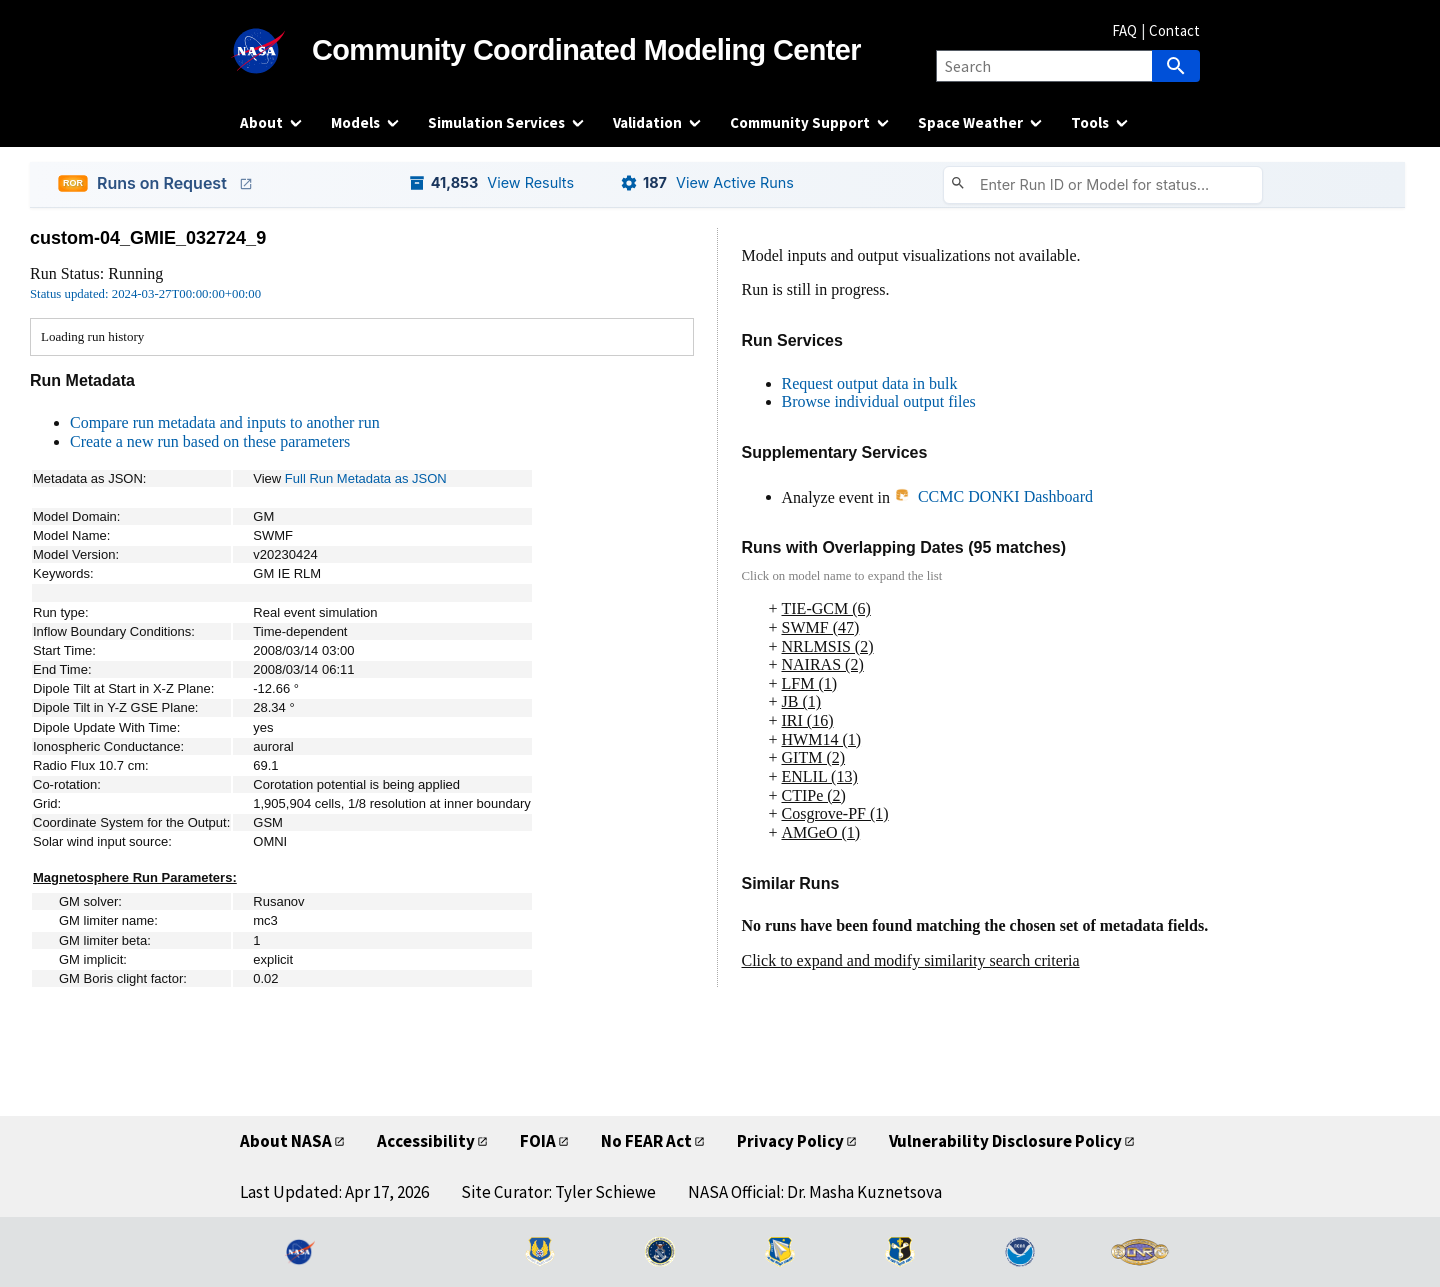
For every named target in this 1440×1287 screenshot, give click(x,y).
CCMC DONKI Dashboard (993, 496)
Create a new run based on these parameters (210, 441)
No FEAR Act (646, 1141)
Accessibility (426, 1141)
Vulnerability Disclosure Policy (1005, 1141)
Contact (1174, 30)
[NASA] (276, 51)
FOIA (538, 1141)
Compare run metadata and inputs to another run (225, 422)
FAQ (1124, 30)
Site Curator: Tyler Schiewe (558, 1192)
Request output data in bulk (870, 383)
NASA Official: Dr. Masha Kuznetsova (815, 1192)
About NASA (286, 1141)
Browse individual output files (879, 401)
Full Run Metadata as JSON (366, 478)
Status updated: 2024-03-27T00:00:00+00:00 (145, 294)
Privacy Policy (790, 1141)
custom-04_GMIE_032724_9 (148, 238)
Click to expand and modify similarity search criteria (911, 960)
